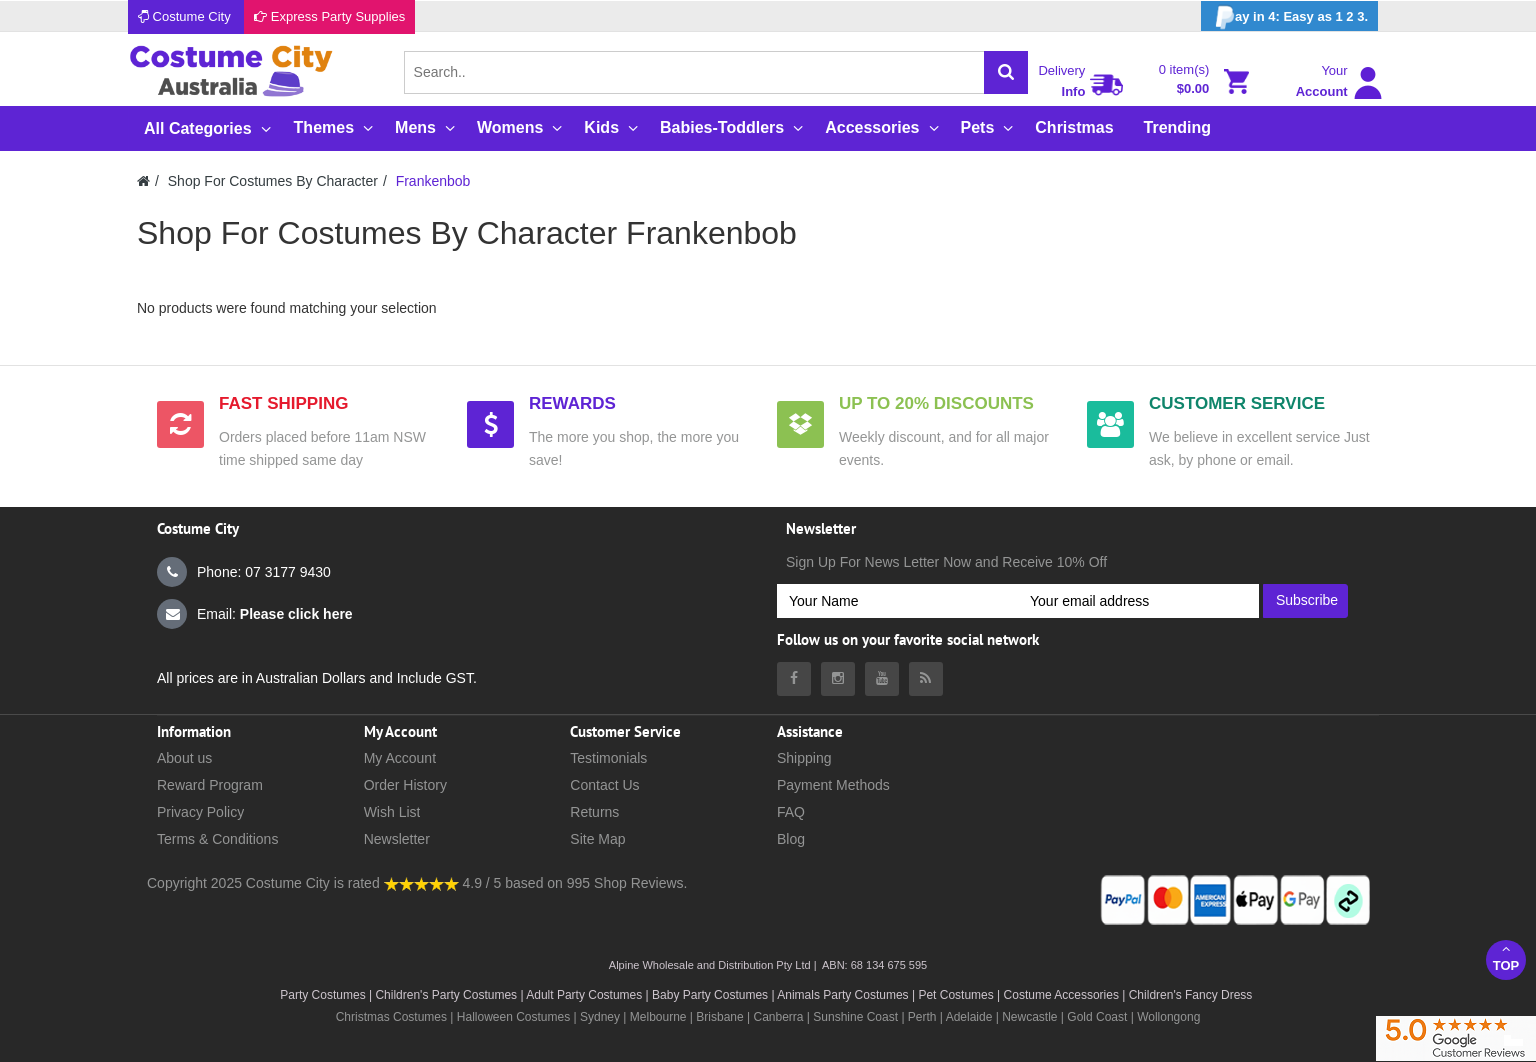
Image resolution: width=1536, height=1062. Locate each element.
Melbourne (658, 1017)
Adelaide (969, 1017)
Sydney (600, 1017)
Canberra (778, 1017)
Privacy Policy (200, 812)
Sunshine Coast (855, 1017)
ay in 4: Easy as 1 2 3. (1289, 17)
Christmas (1074, 127)
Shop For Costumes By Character (273, 181)
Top (1506, 957)
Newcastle (1031, 1017)
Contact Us (604, 785)
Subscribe (1307, 600)
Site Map (597, 839)
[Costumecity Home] (143, 181)
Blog (791, 839)
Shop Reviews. (640, 883)
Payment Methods (833, 785)
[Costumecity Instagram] (838, 679)
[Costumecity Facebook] (794, 679)
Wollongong (1168, 1017)
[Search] (1006, 72)
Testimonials (608, 758)
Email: (255, 614)
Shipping (804, 758)
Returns (594, 812)
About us (184, 758)
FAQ (791, 812)
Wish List (392, 812)
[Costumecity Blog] (926, 679)
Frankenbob (433, 181)
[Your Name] (897, 601)
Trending (1178, 127)
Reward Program (210, 785)
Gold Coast (1097, 1017)
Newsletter (397, 839)
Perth (922, 1017)
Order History (405, 785)
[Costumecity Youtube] (882, 679)
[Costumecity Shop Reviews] (421, 883)
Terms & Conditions (217, 839)
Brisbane (719, 1017)
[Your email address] (1138, 601)
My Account (400, 758)
